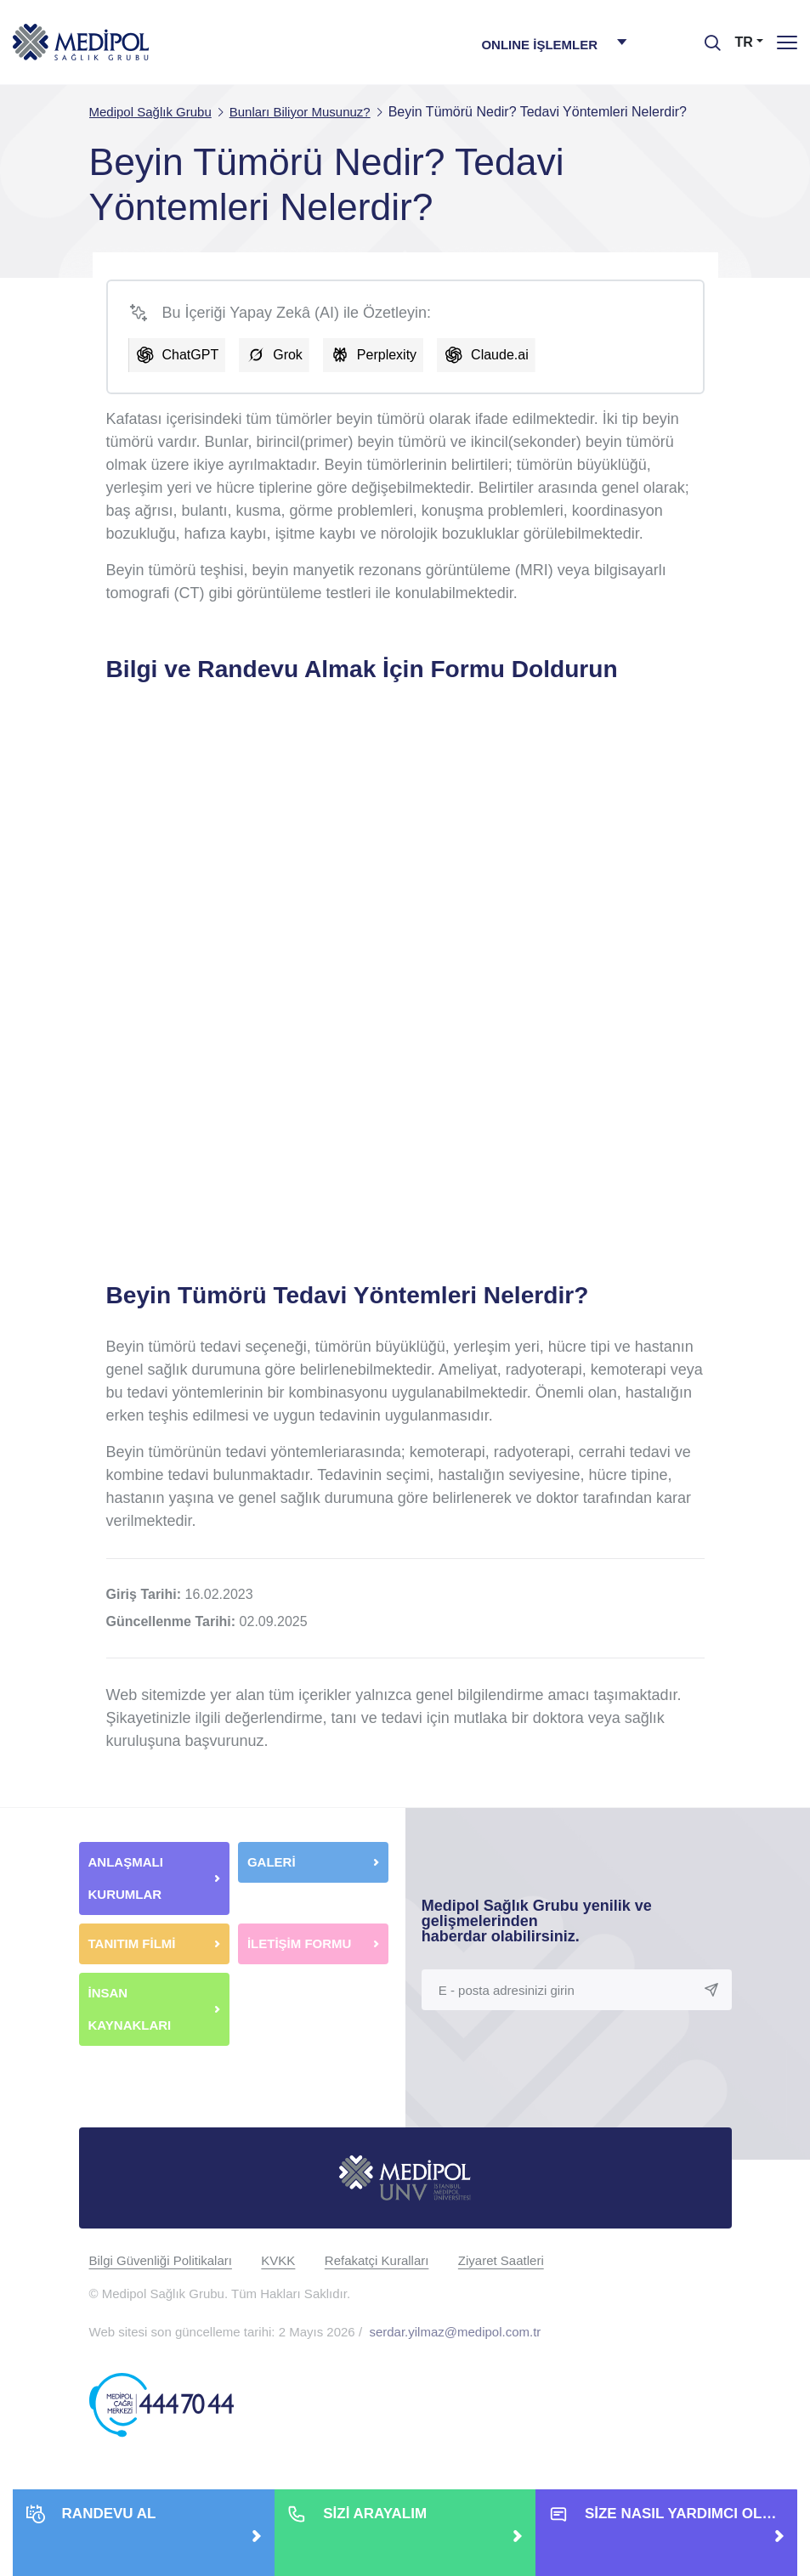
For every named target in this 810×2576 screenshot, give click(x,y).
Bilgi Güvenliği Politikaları (160, 2260)
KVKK (278, 2260)
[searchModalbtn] (706, 36)
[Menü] (787, 42)
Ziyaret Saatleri (501, 2260)
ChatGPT (190, 354)
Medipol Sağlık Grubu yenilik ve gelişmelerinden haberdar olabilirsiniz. (537, 1921)
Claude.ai (500, 354)
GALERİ (271, 1862)
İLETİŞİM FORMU (299, 1943)
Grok (288, 354)
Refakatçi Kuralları (377, 2260)
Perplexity (386, 354)
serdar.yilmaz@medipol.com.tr (455, 2332)
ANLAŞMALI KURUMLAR (125, 1878)
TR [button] (744, 42)
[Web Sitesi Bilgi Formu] (402, 985)
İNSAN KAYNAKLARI (131, 2009)
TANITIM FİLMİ (132, 1943)
